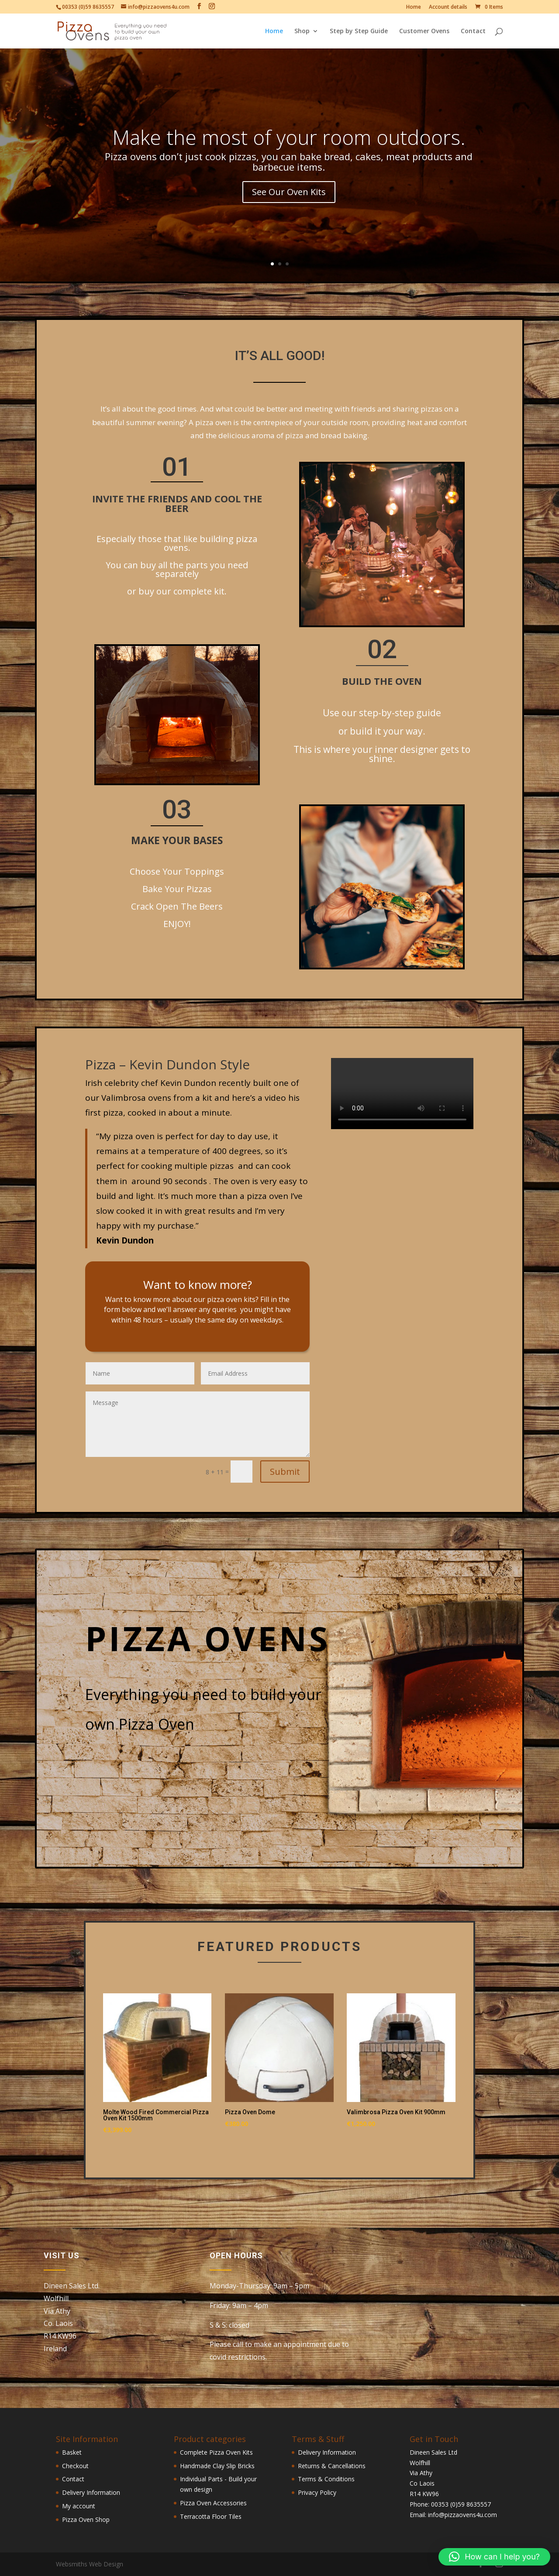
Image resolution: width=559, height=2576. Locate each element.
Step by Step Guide (359, 31)
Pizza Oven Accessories (213, 2503)
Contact (473, 31)
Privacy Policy (317, 2492)
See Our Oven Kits (289, 192)
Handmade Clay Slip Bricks (217, 2466)
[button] (494, 2557)
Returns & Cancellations (332, 2466)
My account (78, 2506)
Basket (72, 2452)
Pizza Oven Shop (86, 2519)
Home (413, 7)
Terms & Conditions (326, 2479)
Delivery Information (91, 2492)
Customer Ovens (424, 31)
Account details (448, 7)
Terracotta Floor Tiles (211, 2516)
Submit (285, 1471)
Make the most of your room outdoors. (289, 137)
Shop (302, 31)
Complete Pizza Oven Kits (216, 2452)
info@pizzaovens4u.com (462, 2515)
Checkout (75, 2466)
